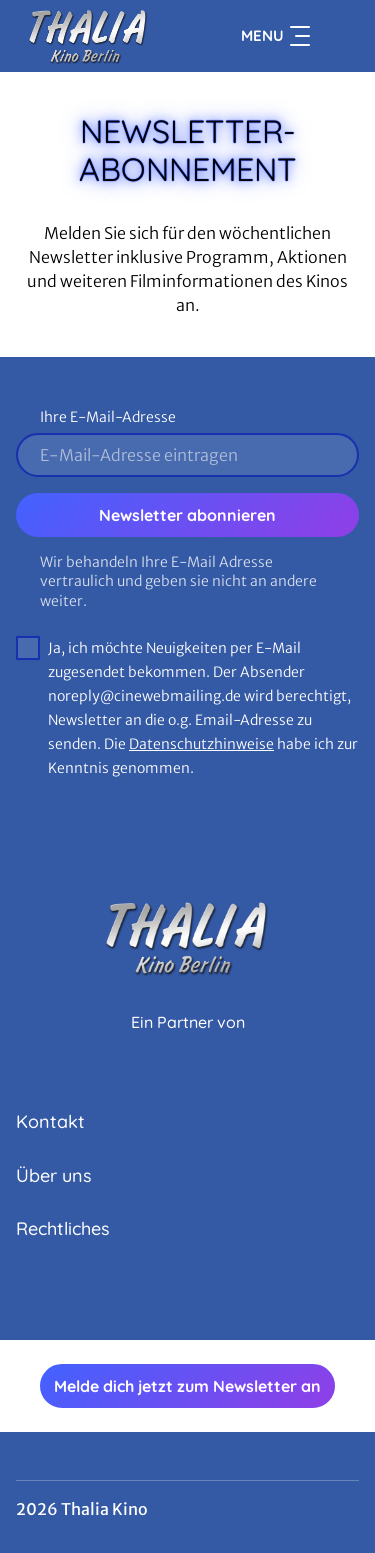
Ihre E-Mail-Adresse (108, 417)
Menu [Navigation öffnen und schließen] (275, 36)
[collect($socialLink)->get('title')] (166, 1296)
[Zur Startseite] (88, 36)
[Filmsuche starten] (339, 36)
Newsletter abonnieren (187, 515)
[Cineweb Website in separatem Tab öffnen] (188, 1044)
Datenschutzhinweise (201, 744)
